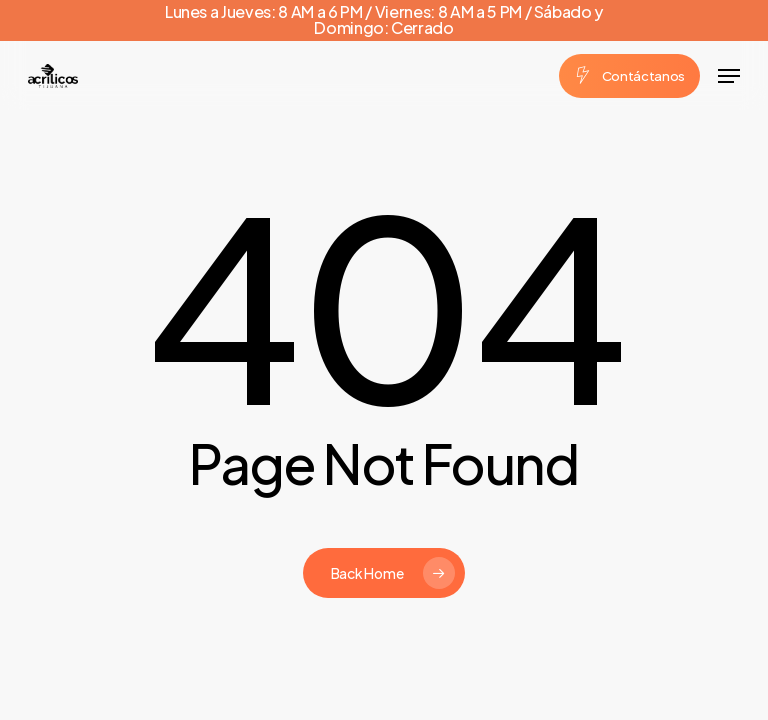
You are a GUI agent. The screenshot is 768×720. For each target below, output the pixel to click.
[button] (729, 76)
